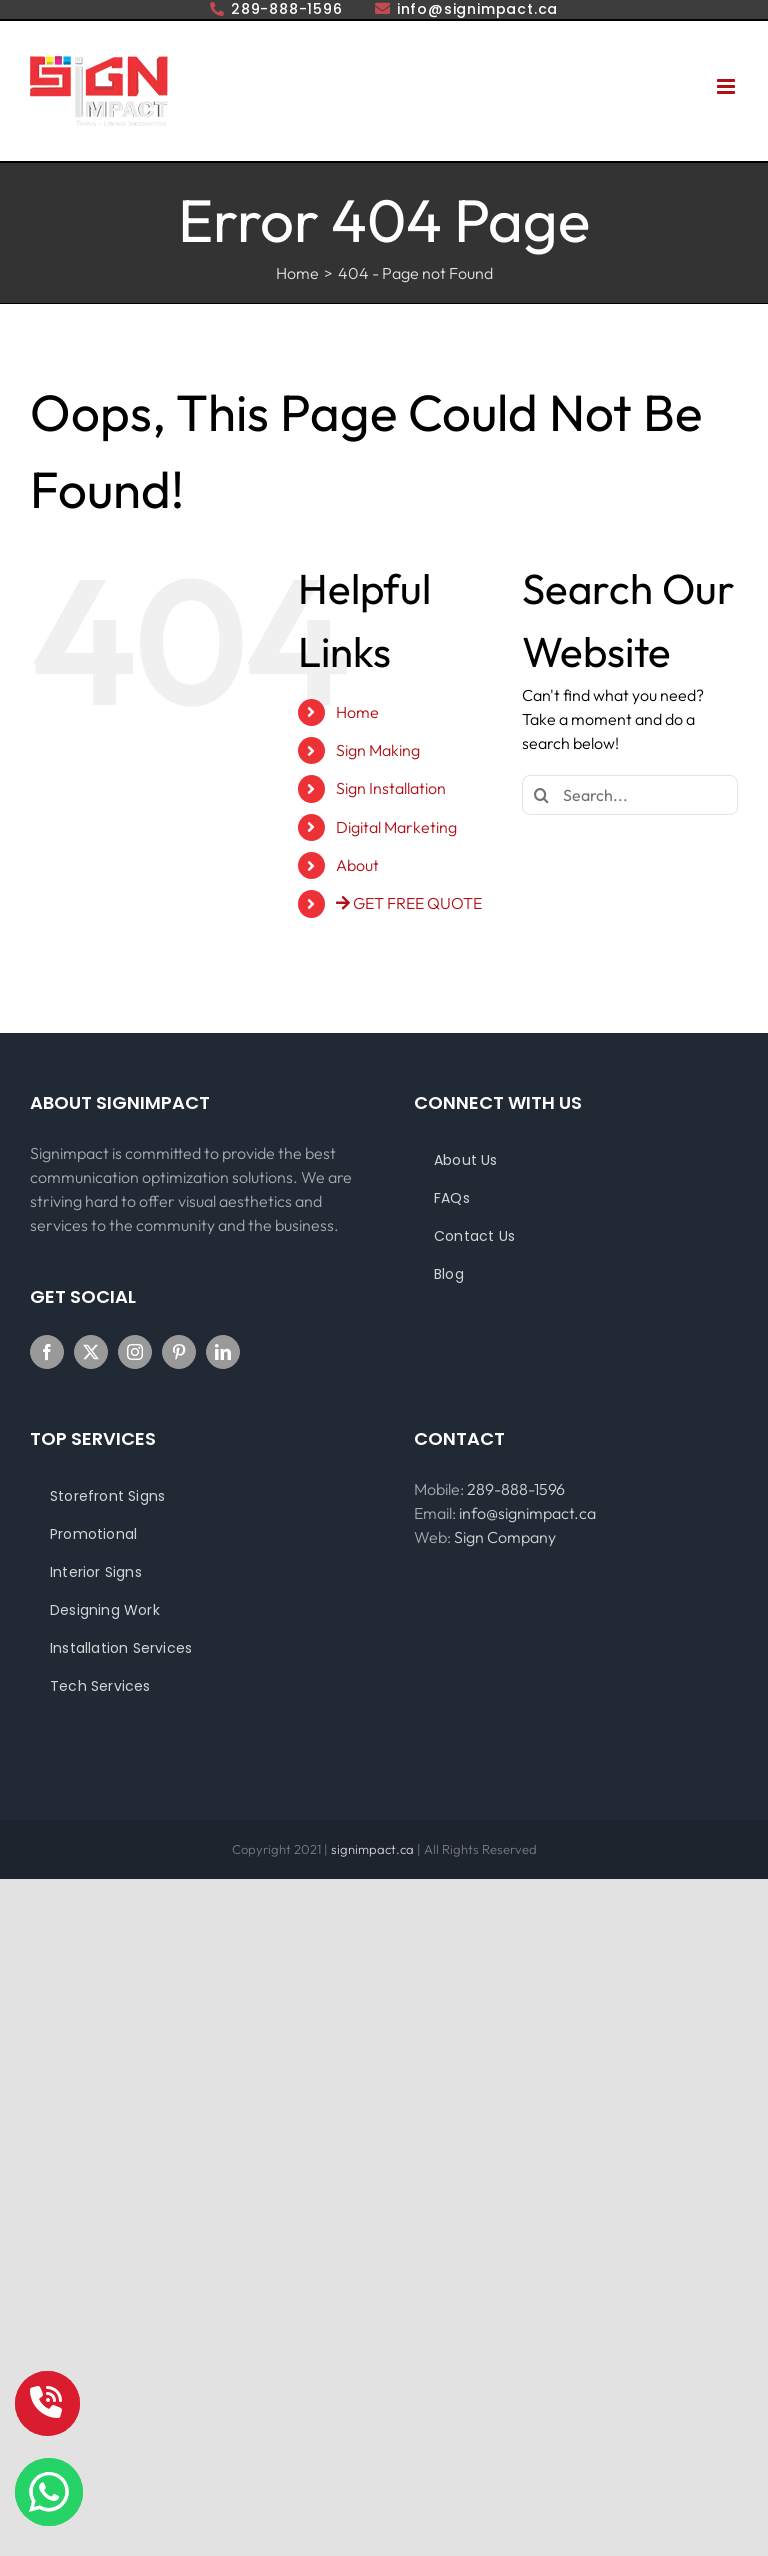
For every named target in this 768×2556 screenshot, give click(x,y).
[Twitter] (91, 1352)
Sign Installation (391, 788)
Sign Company (505, 1537)
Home (357, 712)
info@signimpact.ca (527, 1513)
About (357, 865)
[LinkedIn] (223, 1352)
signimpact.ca (374, 1849)
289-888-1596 (516, 1489)
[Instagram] (135, 1352)
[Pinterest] (179, 1352)
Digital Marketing (396, 827)
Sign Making (378, 750)
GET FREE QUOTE (409, 903)
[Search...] (630, 795)
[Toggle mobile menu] (727, 86)
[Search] (542, 795)
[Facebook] (47, 1352)
